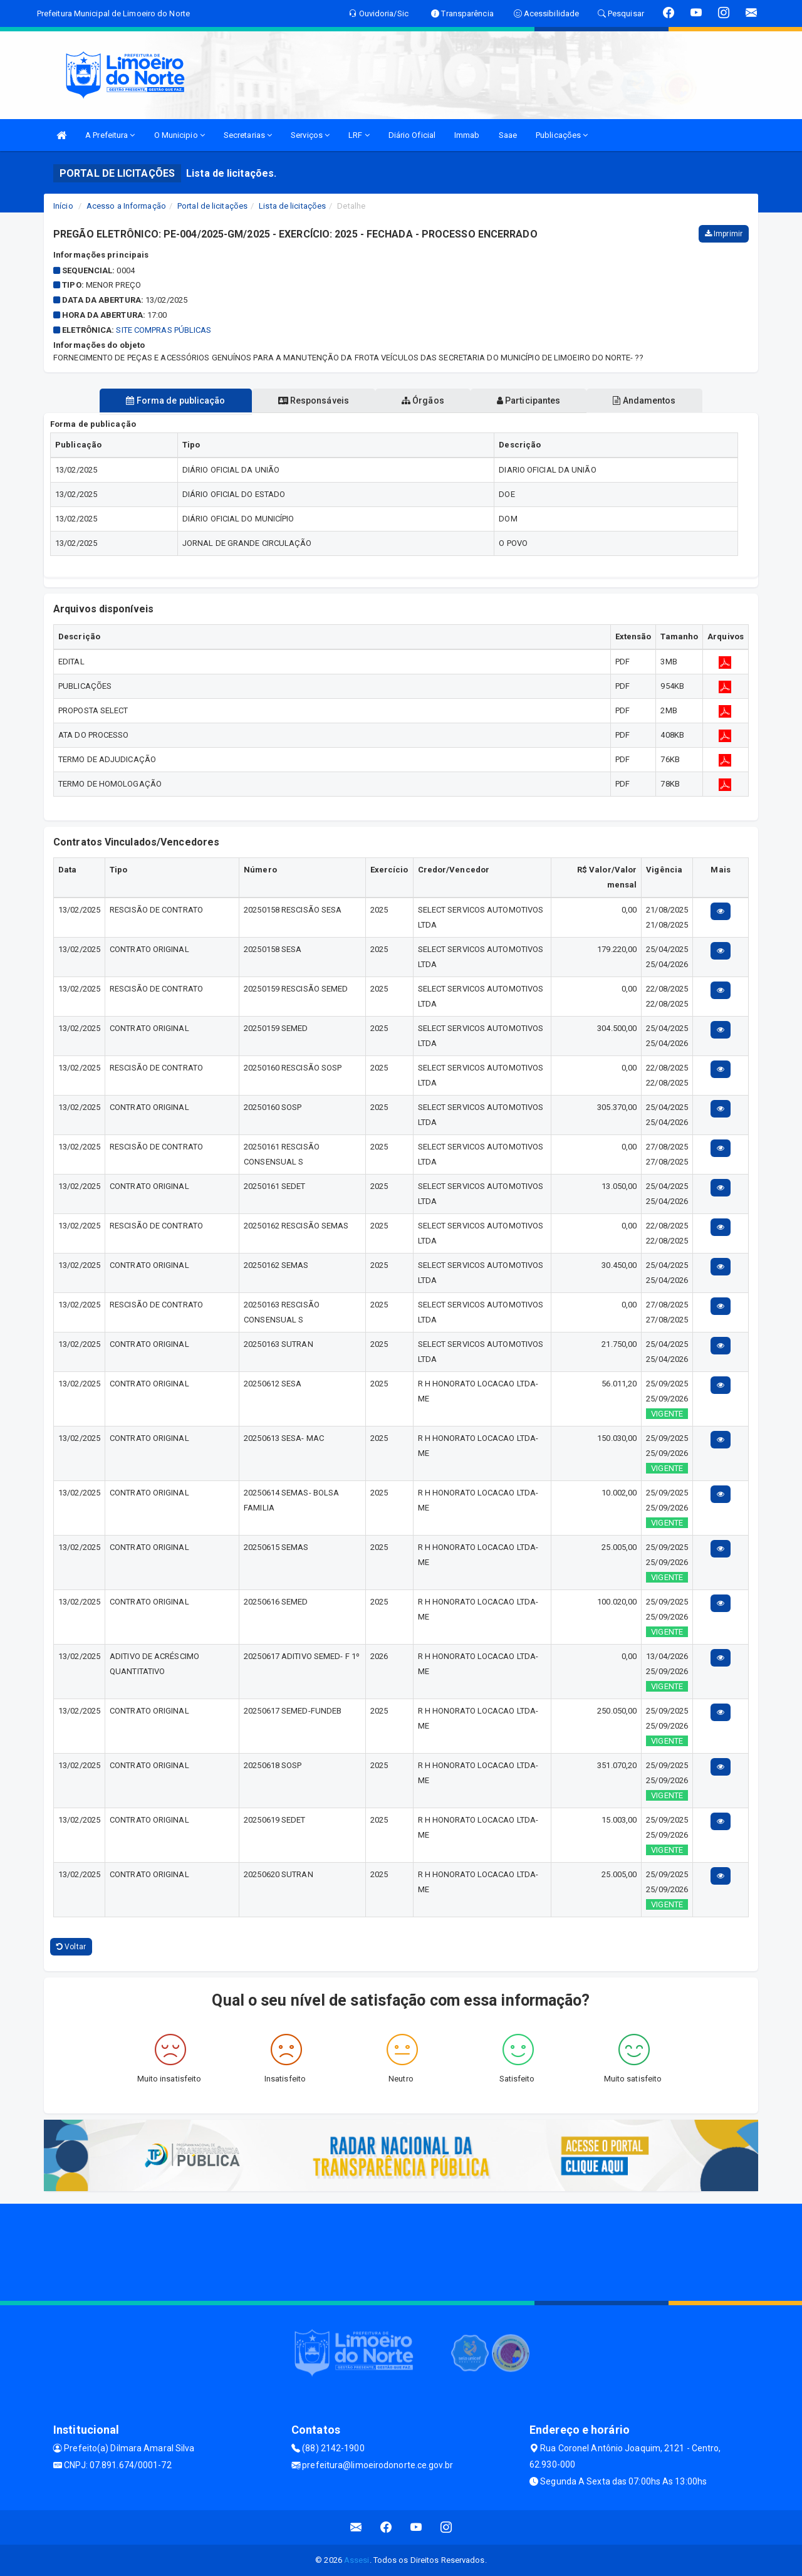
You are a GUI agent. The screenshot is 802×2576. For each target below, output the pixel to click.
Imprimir (723, 233)
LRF (359, 135)
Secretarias (248, 135)
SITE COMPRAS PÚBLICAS (163, 330)
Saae (508, 135)
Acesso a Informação (126, 206)
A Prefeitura (110, 135)
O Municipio (179, 135)
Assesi (357, 2560)
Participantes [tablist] (529, 400)
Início (63, 206)
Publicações (562, 135)
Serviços (310, 135)
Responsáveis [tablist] (313, 400)
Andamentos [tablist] (644, 400)
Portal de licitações (212, 206)
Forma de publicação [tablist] (175, 400)
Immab (467, 135)
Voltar (71, 1946)
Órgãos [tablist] (423, 400)
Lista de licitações (292, 206)
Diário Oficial (411, 135)
